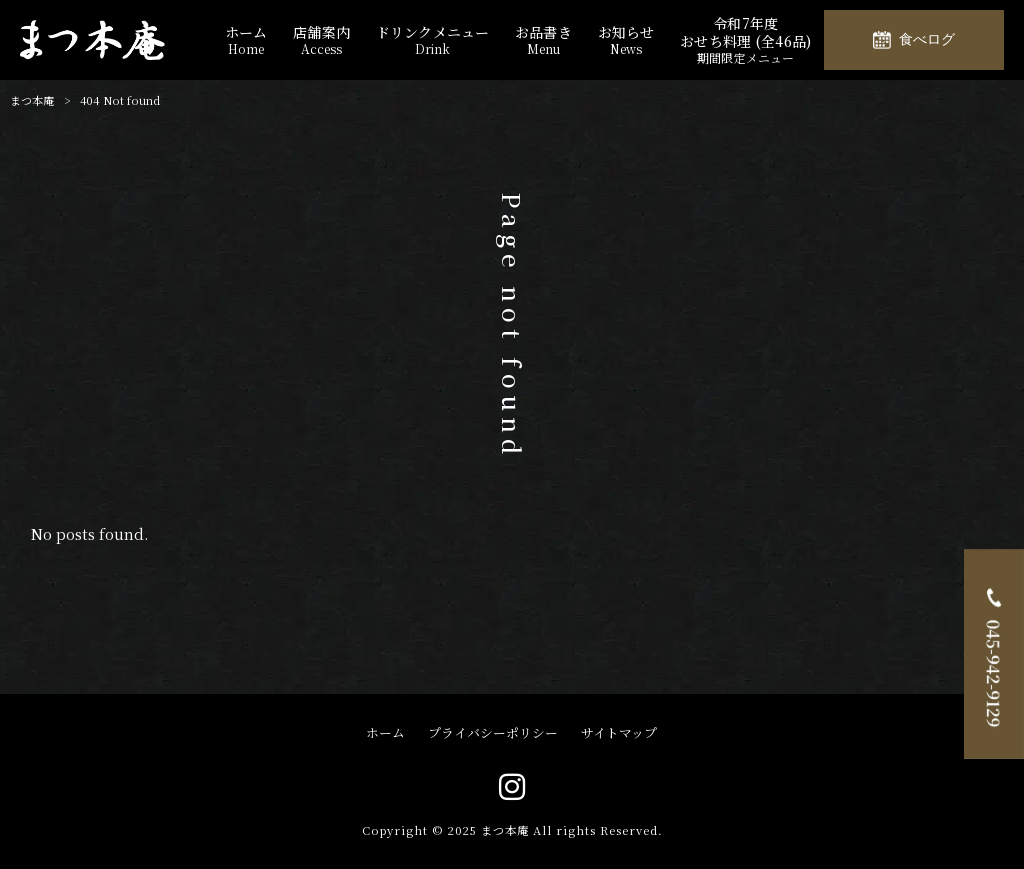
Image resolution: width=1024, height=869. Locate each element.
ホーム (385, 733)
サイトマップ (619, 733)
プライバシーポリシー (493, 733)
